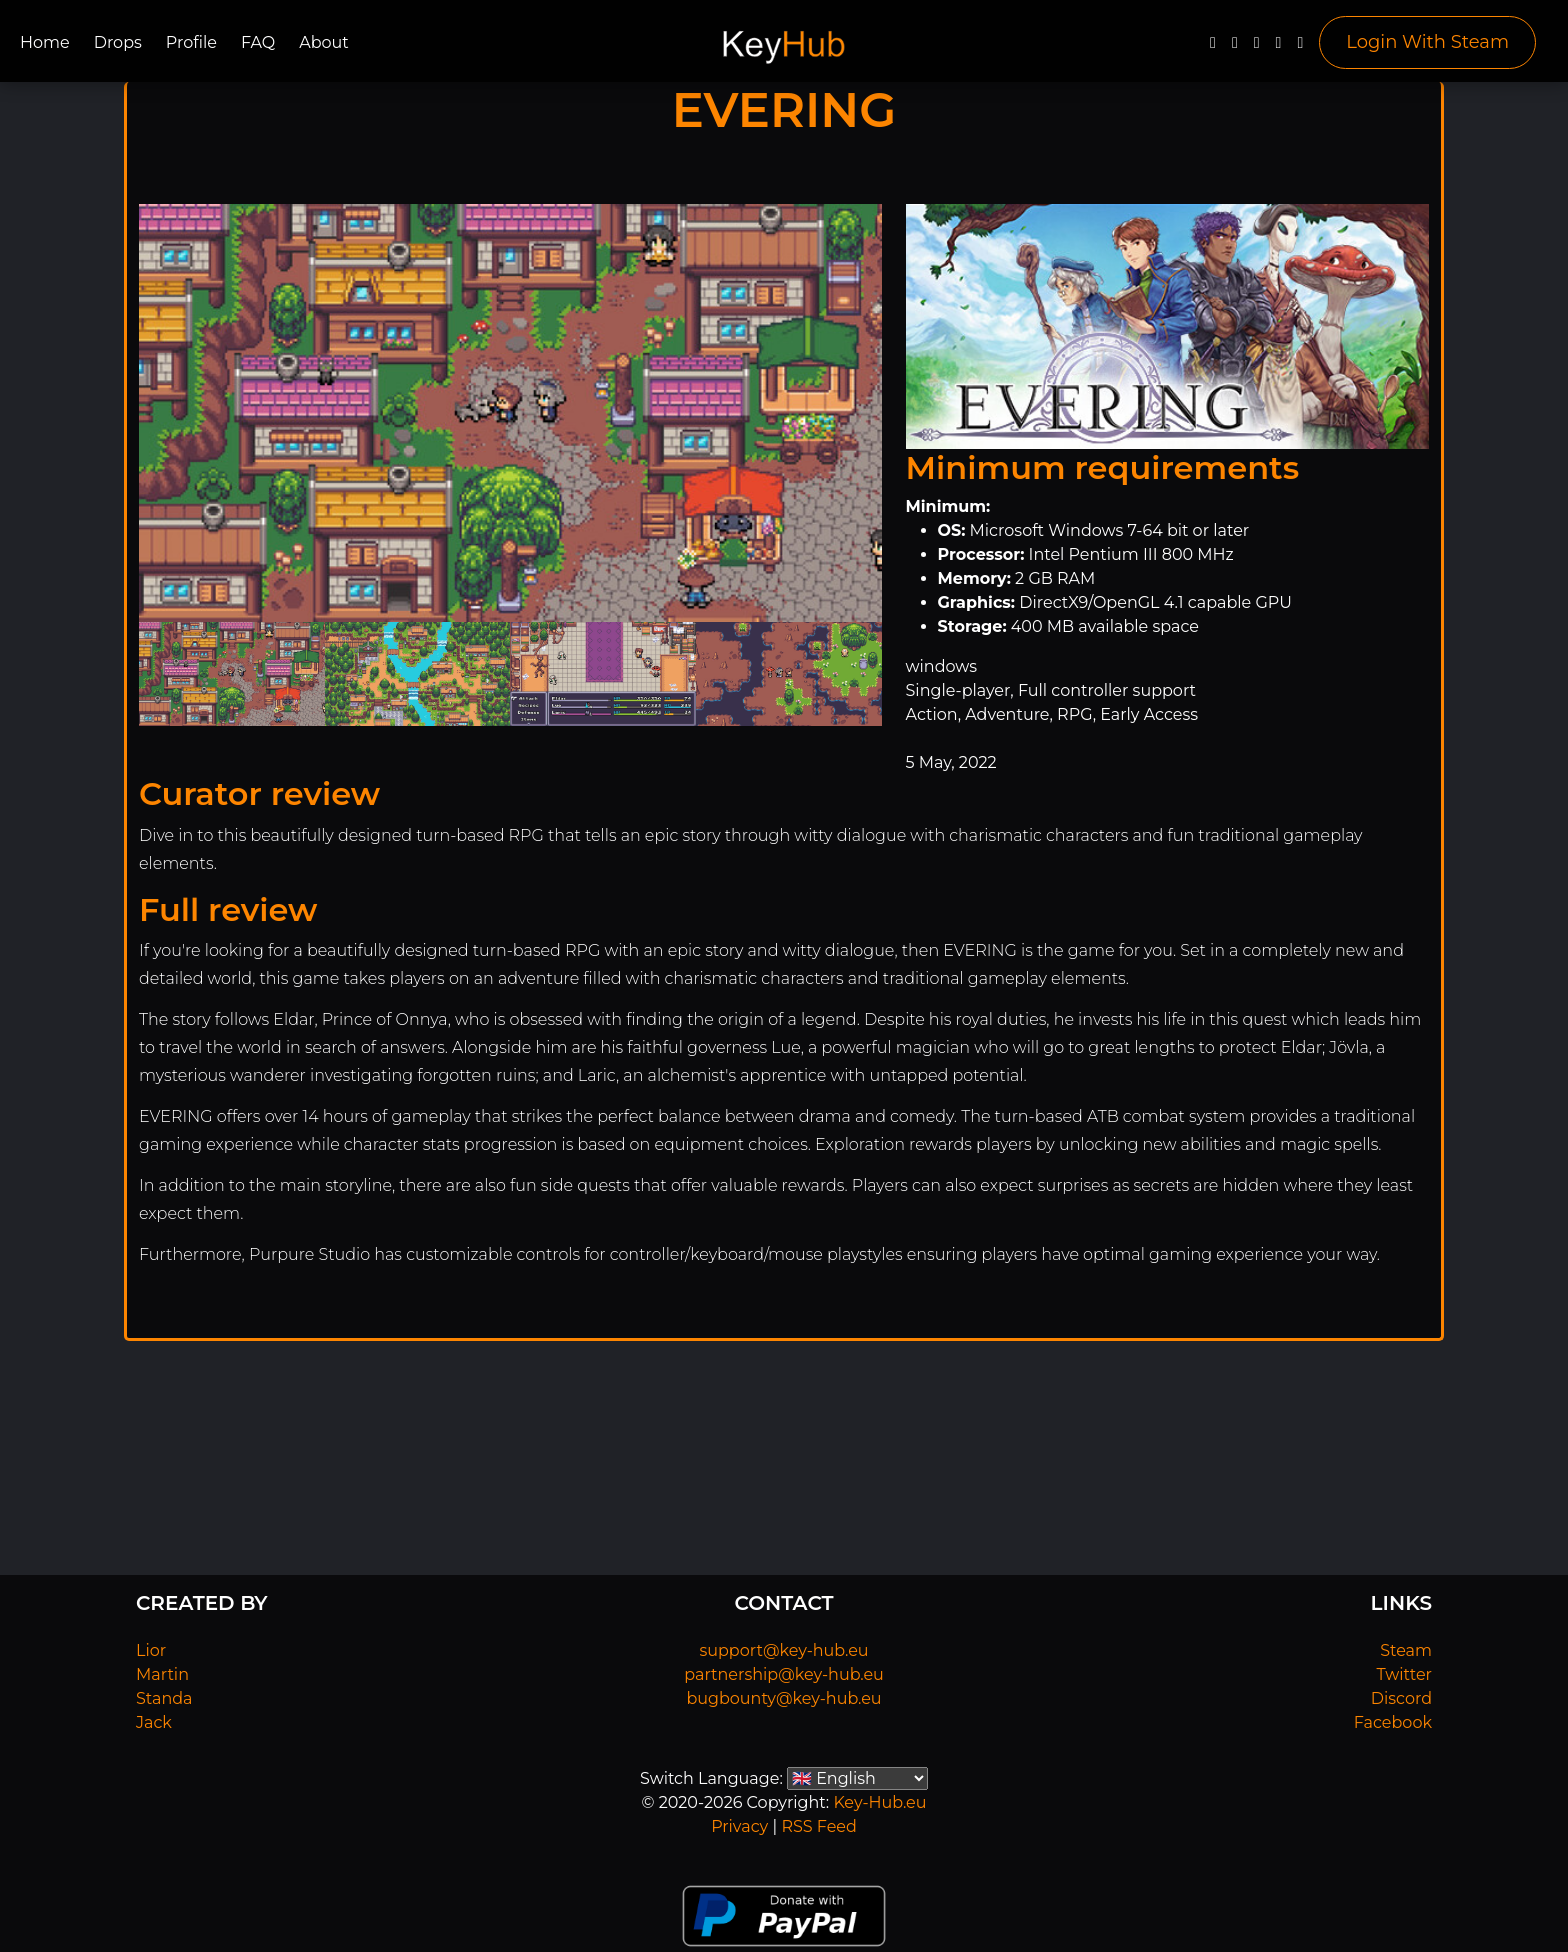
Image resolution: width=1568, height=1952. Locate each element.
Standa (164, 1698)
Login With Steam (1427, 42)
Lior (151, 1650)
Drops (118, 42)
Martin (162, 1674)
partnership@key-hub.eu (784, 1674)
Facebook (1393, 1722)
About (324, 42)
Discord (1401, 1698)
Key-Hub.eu (879, 1802)
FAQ (258, 42)
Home (45, 42)
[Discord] (1279, 47)
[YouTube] (1257, 47)
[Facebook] (1213, 47)
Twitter (1404, 1674)
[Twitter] (1235, 47)
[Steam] (1300, 47)
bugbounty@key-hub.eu (783, 1698)
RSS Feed (818, 1826)
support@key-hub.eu (783, 1650)
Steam (1406, 1650)
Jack (154, 1722)
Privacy (739, 1826)
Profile (191, 42)
